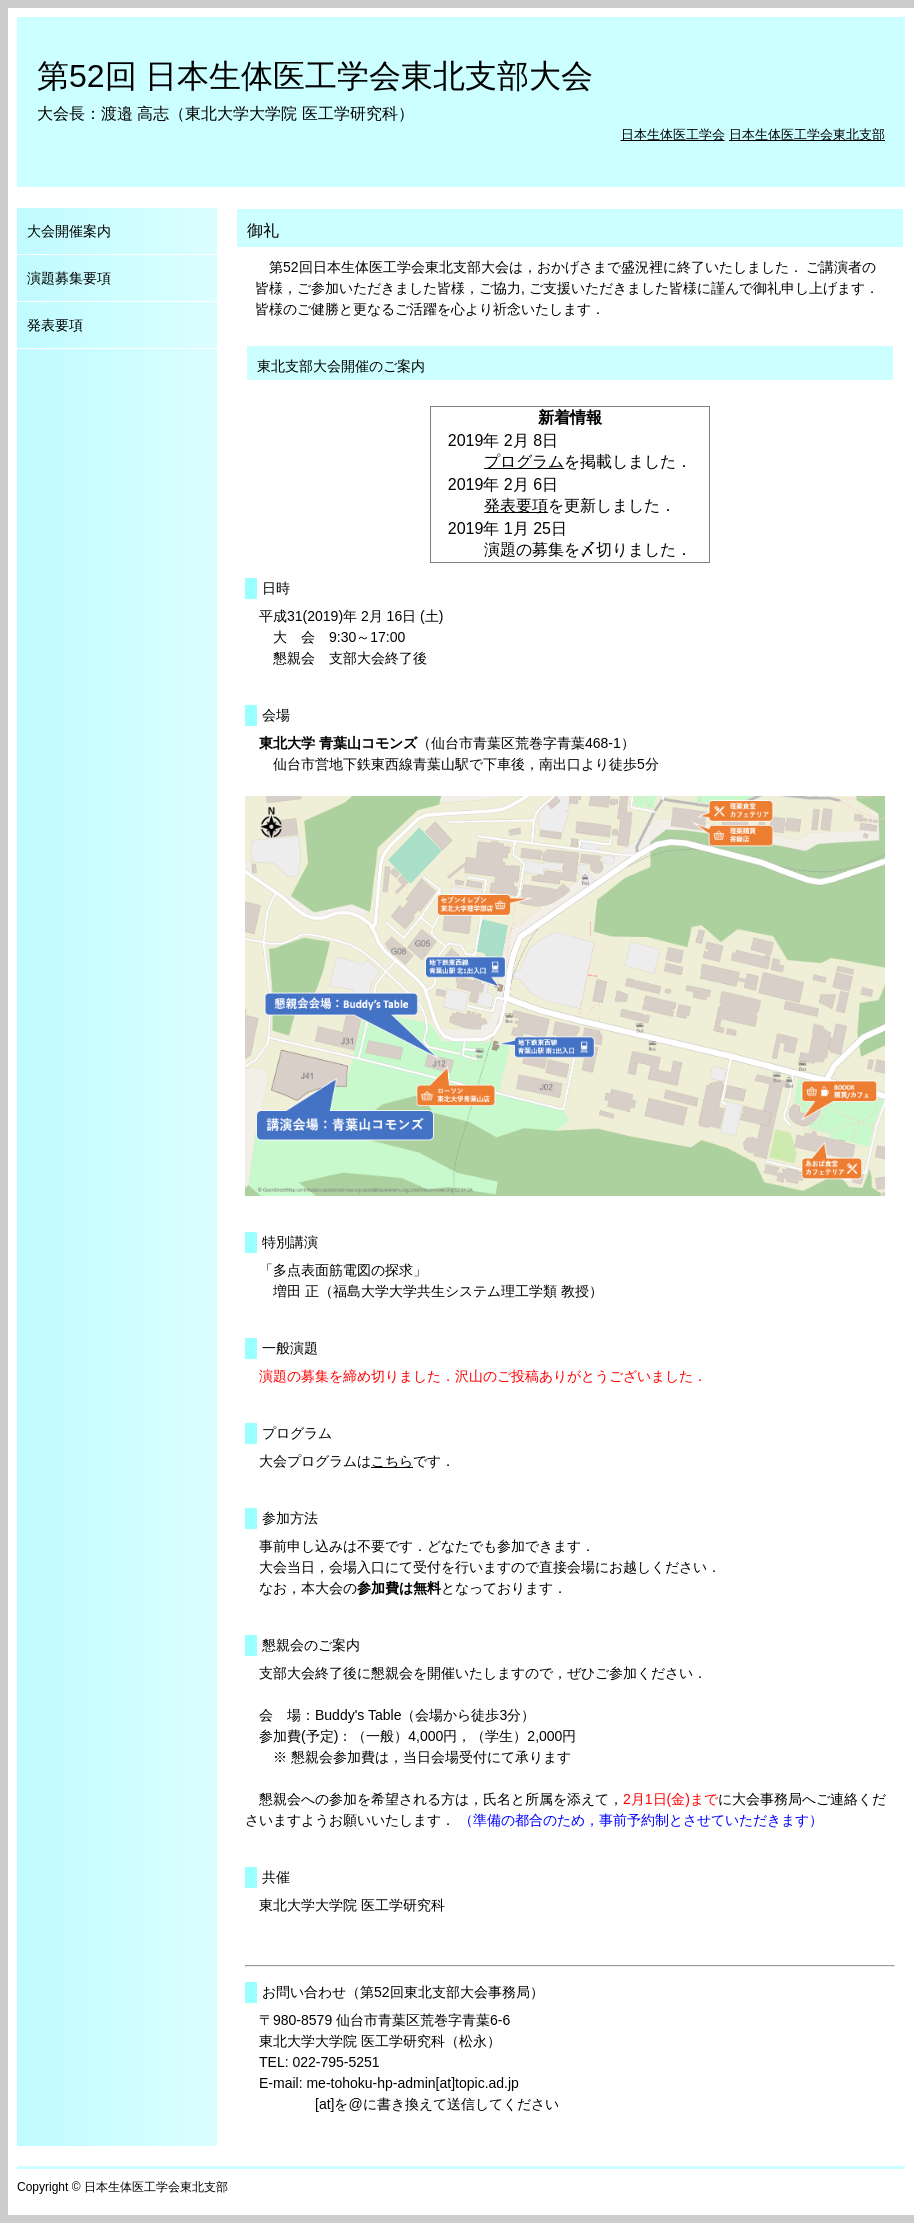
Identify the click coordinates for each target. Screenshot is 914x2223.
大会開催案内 (69, 231)
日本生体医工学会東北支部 (807, 134)
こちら (392, 1461)
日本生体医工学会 (673, 134)
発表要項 (516, 505)
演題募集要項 (69, 278)
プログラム (524, 461)
